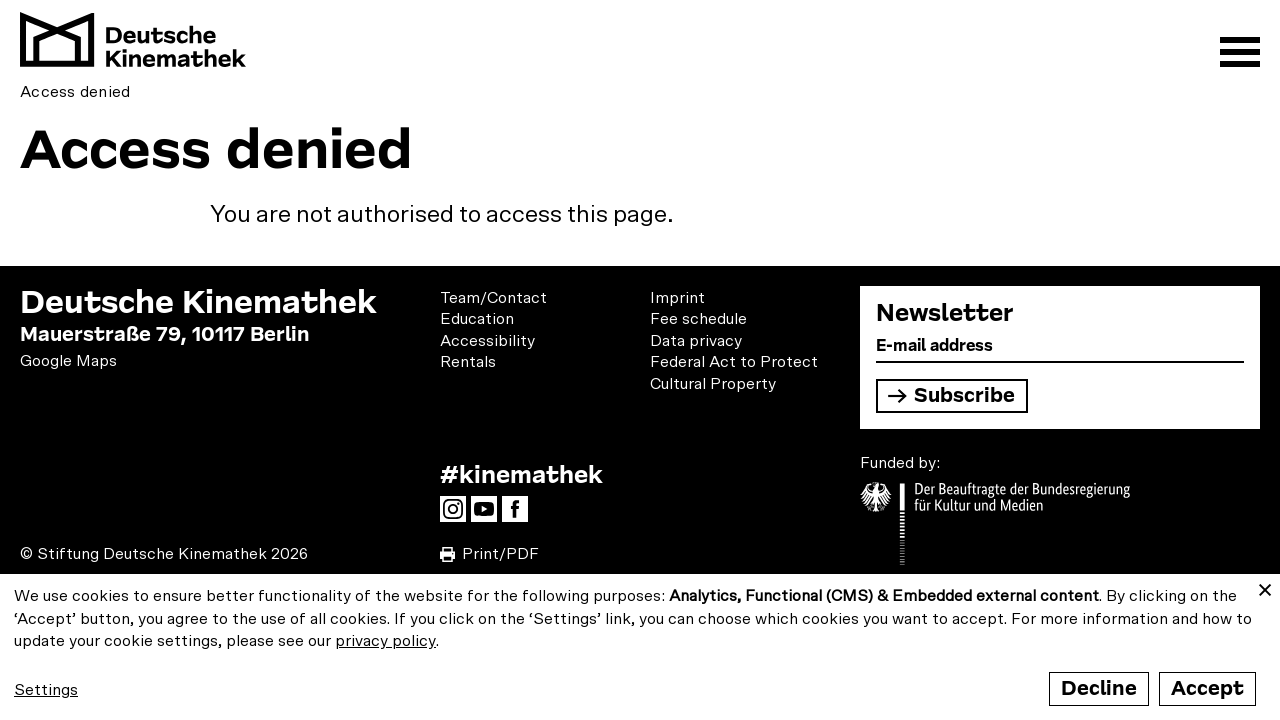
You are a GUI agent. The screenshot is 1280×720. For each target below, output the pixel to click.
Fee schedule (698, 319)
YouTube (489, 515)
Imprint (677, 298)
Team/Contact (493, 298)
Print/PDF (500, 554)
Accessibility (487, 341)
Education (477, 319)
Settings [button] (46, 690)
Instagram (458, 515)
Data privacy (696, 341)
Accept (1207, 688)
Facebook (520, 515)
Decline (1099, 688)
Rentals (468, 362)
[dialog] (640, 647)
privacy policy (385, 641)
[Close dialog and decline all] (1265, 586)
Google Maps (68, 361)
